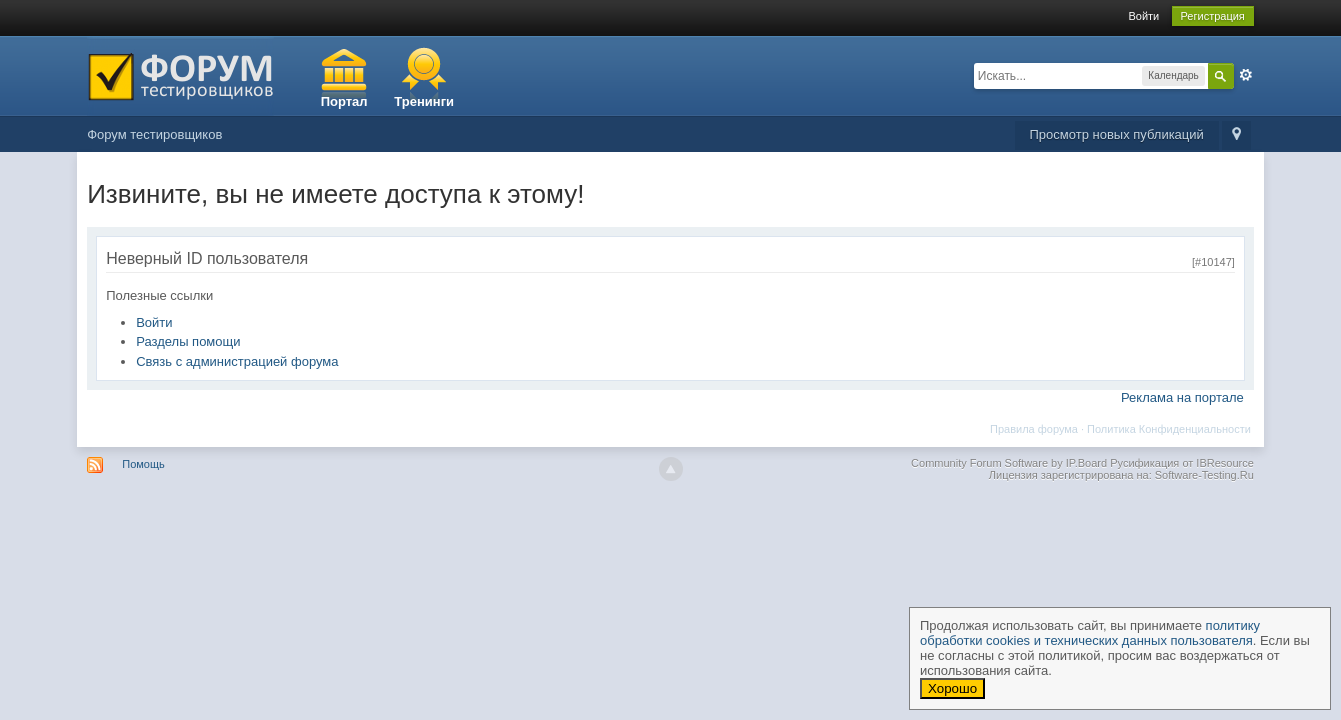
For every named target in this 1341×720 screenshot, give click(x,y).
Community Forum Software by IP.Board (1009, 463)
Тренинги (424, 101)
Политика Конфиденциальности (1169, 429)
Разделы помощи (188, 341)
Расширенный (1246, 75)
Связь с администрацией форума (237, 361)
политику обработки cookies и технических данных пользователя (1090, 633)
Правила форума (1034, 429)
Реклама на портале (1182, 397)
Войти (1143, 16)
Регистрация (1213, 16)
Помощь (143, 464)
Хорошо (952, 688)
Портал (344, 101)
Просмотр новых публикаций (1117, 134)
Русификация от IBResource (1180, 463)
